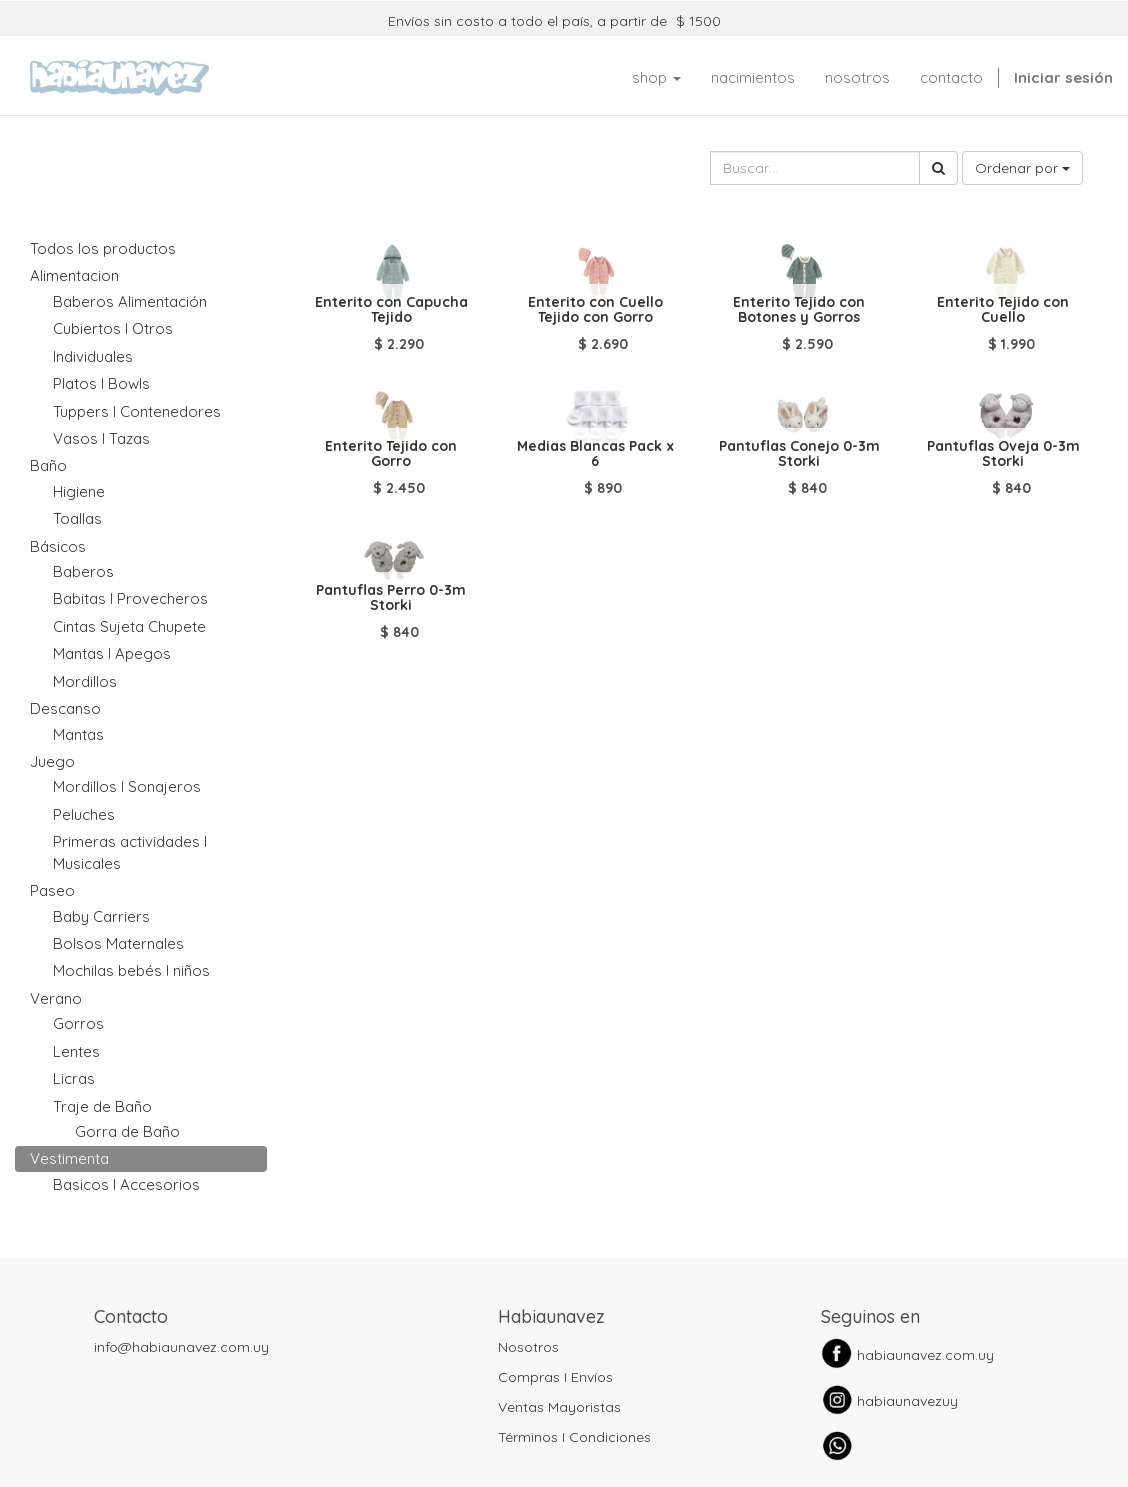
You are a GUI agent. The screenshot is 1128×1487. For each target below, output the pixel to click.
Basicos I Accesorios (126, 1184)
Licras (74, 1078)
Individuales (93, 356)
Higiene (79, 491)
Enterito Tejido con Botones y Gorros (799, 309)
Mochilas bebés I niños (131, 970)
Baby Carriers (101, 916)
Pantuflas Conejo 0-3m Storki (799, 453)
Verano (56, 998)
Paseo (52, 890)
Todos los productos (103, 248)
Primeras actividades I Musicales (130, 852)
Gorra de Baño (127, 1131)
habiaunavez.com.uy (925, 1355)
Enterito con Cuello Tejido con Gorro (595, 309)
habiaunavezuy (907, 1401)
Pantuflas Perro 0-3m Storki (391, 597)
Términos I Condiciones (574, 1437)
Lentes (76, 1051)
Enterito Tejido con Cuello (1003, 309)
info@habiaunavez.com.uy (181, 1347)
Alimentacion (74, 275)
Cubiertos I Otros (113, 328)
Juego (52, 761)
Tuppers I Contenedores (137, 411)
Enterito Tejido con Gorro (391, 453)
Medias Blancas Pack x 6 (595, 453)
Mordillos (85, 681)
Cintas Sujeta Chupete (129, 626)
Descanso (65, 708)
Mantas (78, 734)
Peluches (84, 814)
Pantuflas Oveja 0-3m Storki (1003, 453)
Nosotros (528, 1347)
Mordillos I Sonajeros (127, 786)
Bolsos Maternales (118, 943)
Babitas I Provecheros (130, 598)
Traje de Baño (102, 1106)
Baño (48, 465)
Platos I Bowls (101, 383)
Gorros (78, 1023)
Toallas (77, 518)
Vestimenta (69, 1158)
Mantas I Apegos (112, 653)
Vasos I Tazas (101, 438)
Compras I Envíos (555, 1377)
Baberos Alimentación (130, 301)
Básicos (58, 546)
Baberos (83, 571)
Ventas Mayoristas (559, 1407)
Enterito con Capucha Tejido (391, 309)
